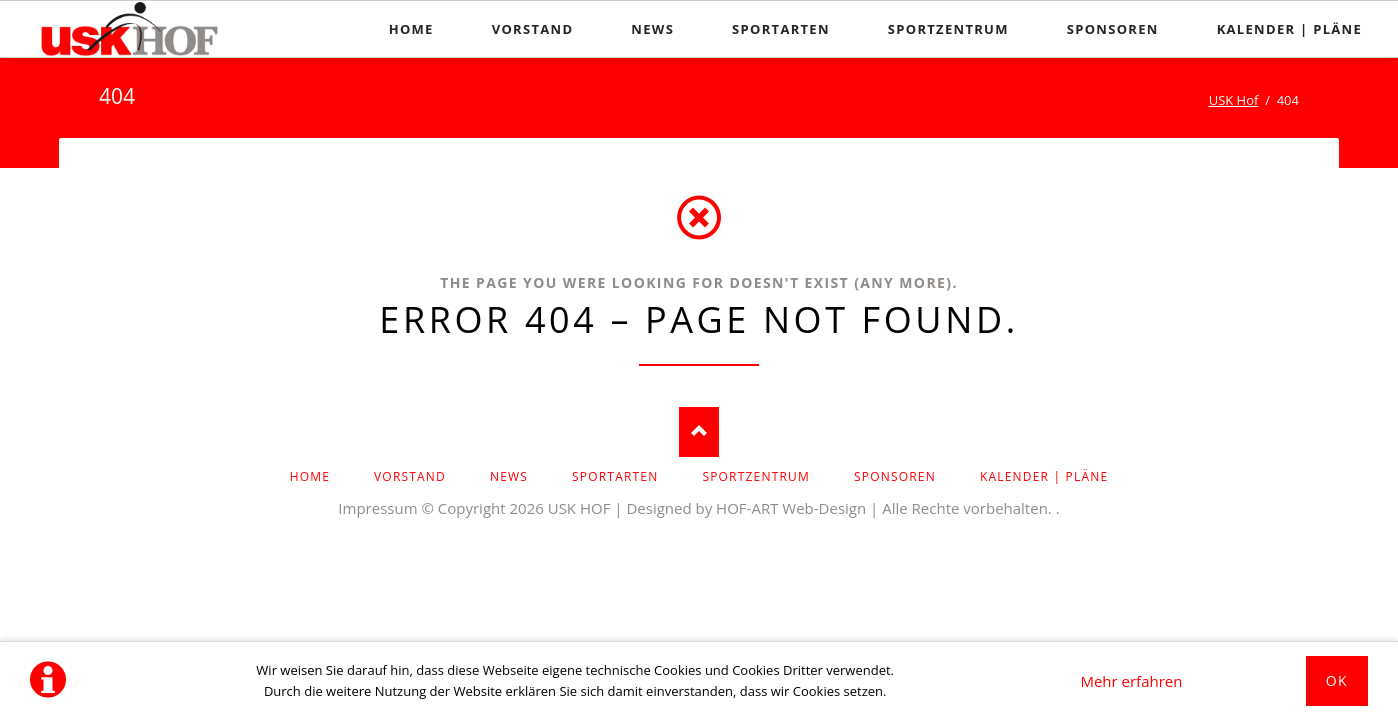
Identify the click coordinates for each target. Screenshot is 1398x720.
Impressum (377, 508)
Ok (1337, 680)
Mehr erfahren (1131, 681)
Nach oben (699, 432)
